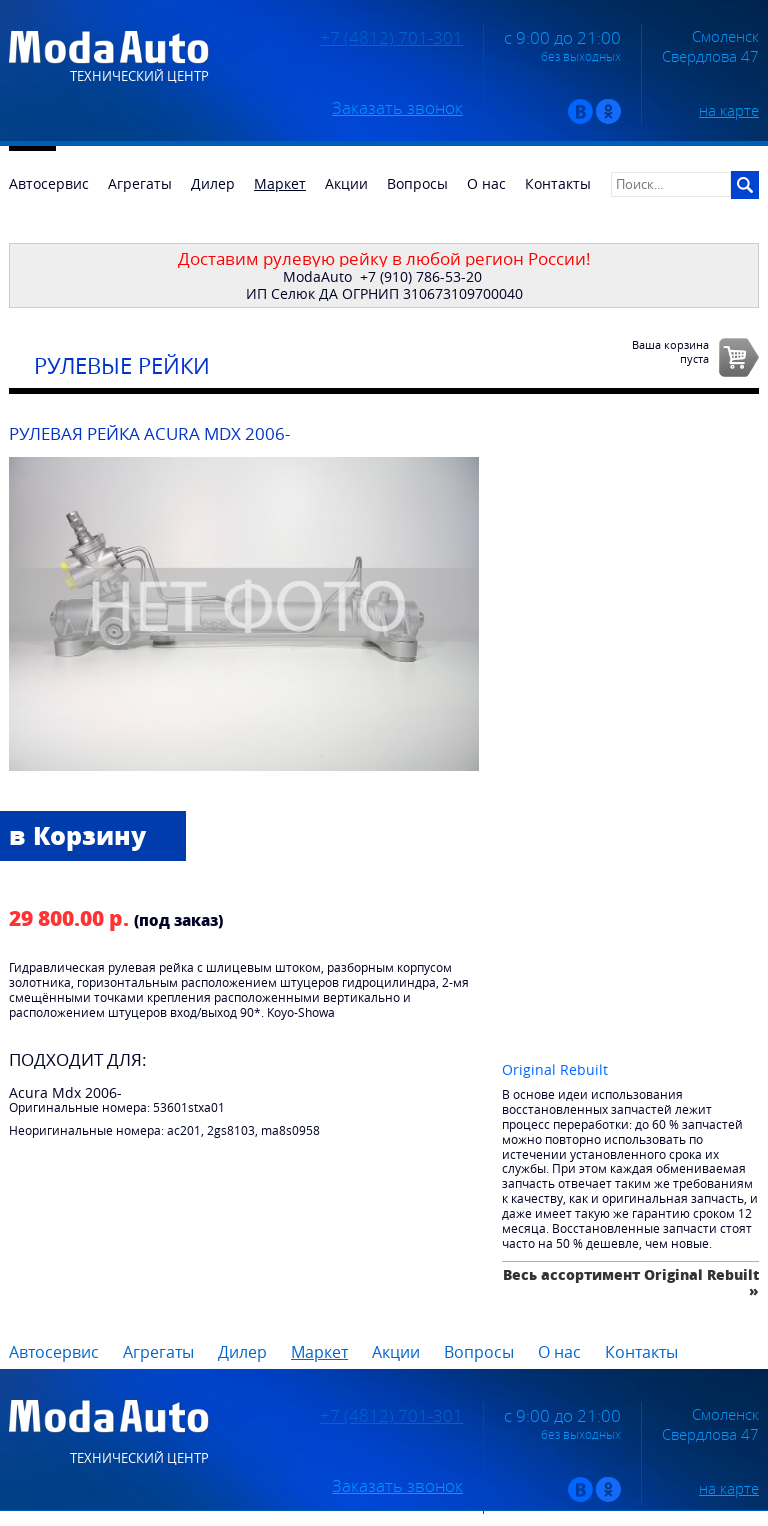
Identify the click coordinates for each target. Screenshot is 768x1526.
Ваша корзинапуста (670, 351)
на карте (729, 110)
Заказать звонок (397, 108)
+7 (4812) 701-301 (391, 38)
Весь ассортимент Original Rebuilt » (631, 1282)
